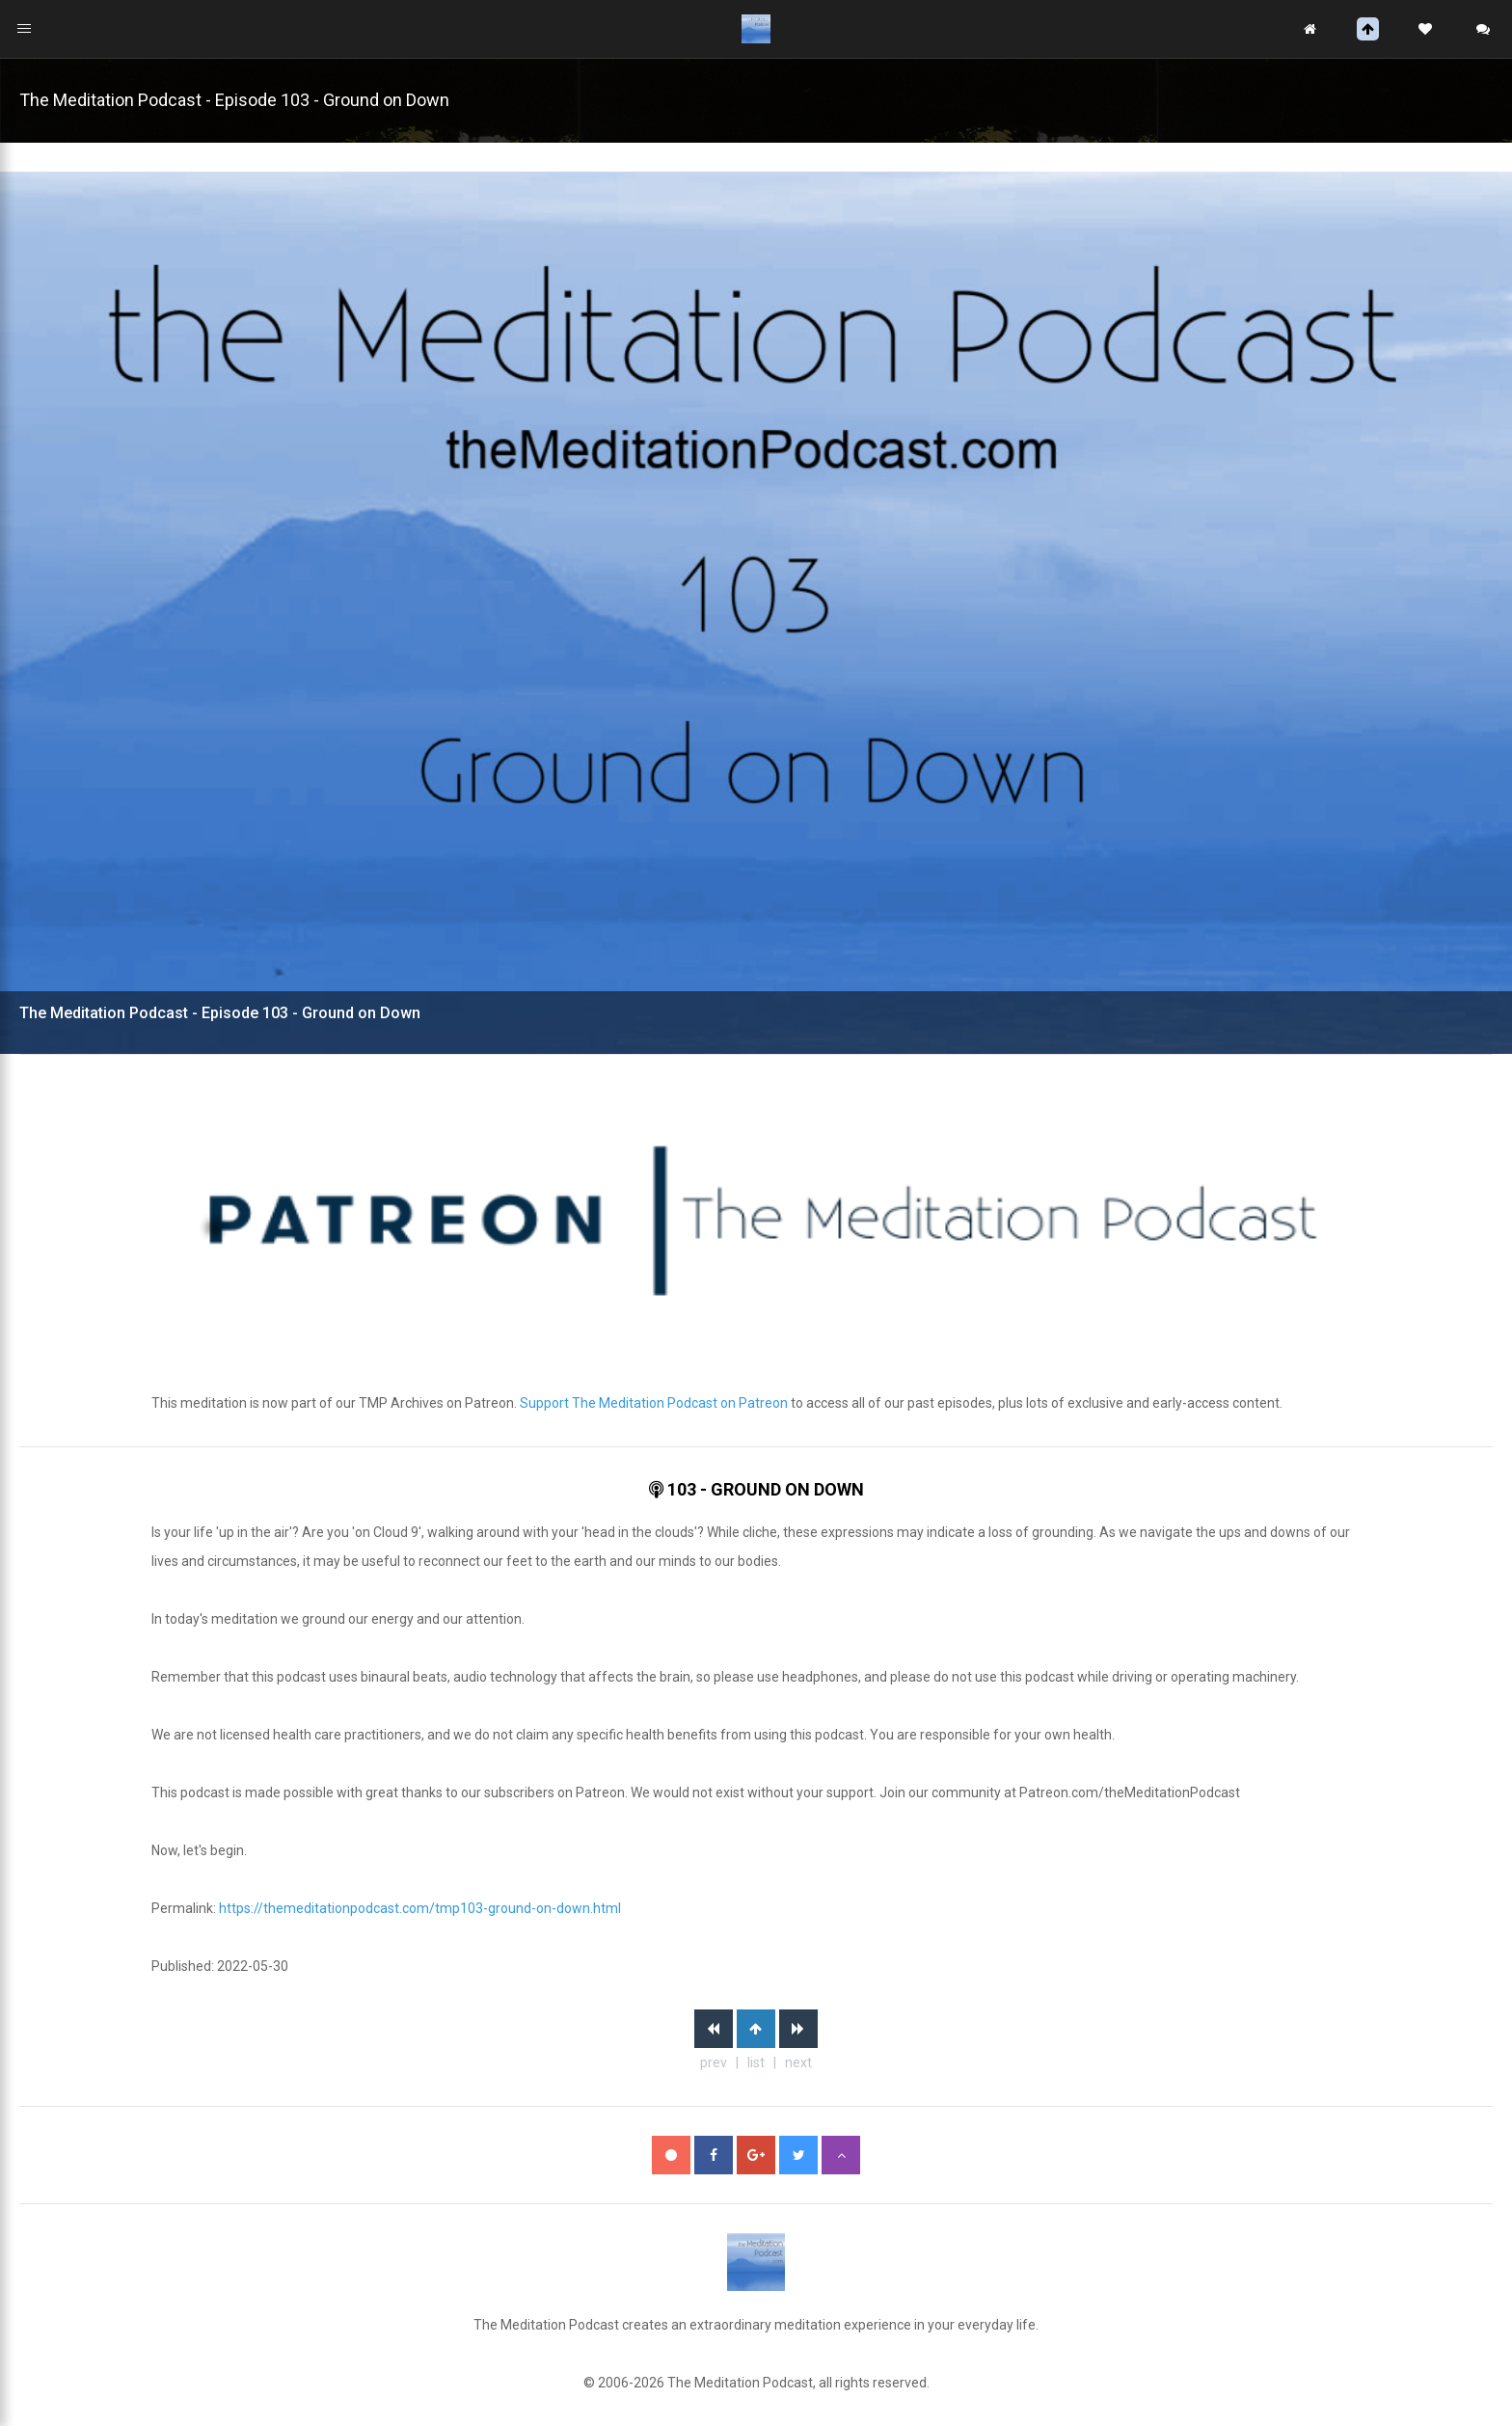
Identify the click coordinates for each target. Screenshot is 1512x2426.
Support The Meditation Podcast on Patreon (654, 1403)
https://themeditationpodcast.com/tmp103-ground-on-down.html (420, 1908)
